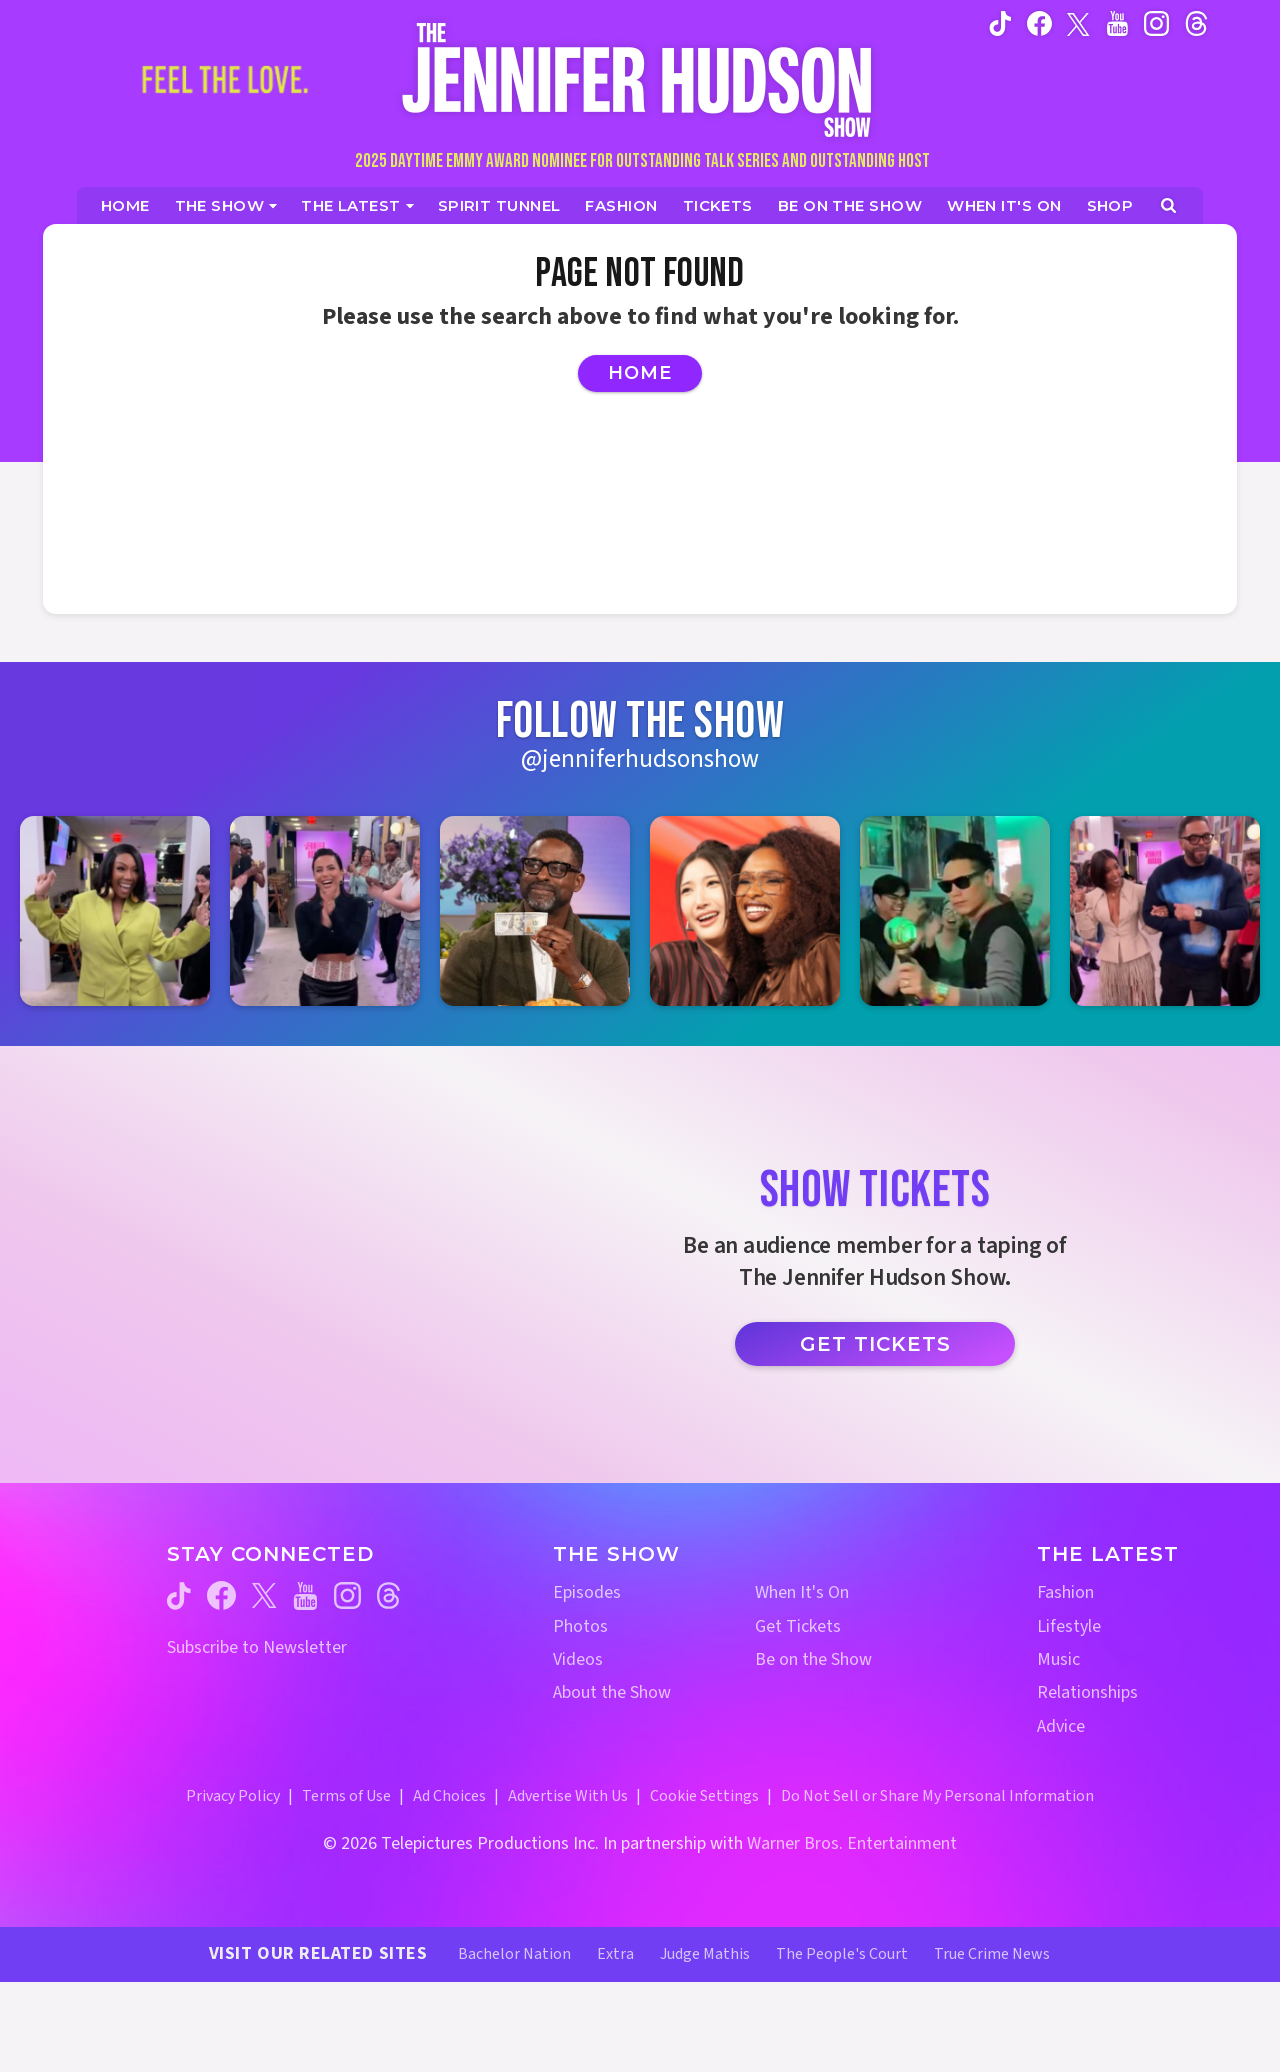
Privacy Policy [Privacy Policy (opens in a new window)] (233, 1796)
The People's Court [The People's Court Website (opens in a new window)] (842, 1954)
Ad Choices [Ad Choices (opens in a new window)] (449, 1796)
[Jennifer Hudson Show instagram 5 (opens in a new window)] (955, 911)
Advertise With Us (568, 1796)
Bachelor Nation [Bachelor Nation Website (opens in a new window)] (514, 1954)
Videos (578, 1659)
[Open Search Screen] (1168, 205)
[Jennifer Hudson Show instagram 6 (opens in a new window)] (1165, 911)
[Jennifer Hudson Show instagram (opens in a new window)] (1156, 23)
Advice (1061, 1726)
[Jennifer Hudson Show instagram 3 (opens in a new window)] (535, 911)
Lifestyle (1069, 1626)
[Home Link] (640, 79)
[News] (357, 205)
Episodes (587, 1592)
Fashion (1065, 1592)
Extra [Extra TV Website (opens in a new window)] (615, 1954)
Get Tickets (875, 1344)
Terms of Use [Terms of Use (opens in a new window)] (346, 1796)
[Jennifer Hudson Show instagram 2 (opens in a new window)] (325, 911)
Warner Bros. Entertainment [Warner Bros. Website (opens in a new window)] (852, 1843)
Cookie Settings (704, 1796)
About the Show (612, 1692)
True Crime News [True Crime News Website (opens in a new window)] (992, 1954)
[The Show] (226, 205)
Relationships (1087, 1692)
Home (640, 373)
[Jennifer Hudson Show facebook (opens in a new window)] (1039, 23)
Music (1058, 1659)
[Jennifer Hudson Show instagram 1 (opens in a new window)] (115, 911)
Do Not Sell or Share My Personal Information (937, 1796)
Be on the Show (813, 1659)
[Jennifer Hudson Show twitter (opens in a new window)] (1078, 22)
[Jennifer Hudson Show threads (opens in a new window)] (388, 1595)
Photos (580, 1626)
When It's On (802, 1592)
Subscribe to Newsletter (257, 1647)
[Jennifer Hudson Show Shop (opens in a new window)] (1111, 205)
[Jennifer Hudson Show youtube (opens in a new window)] (1117, 23)
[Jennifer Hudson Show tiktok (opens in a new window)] (1000, 23)
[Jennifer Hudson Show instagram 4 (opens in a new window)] (745, 911)
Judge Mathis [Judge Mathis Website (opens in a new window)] (705, 1954)
